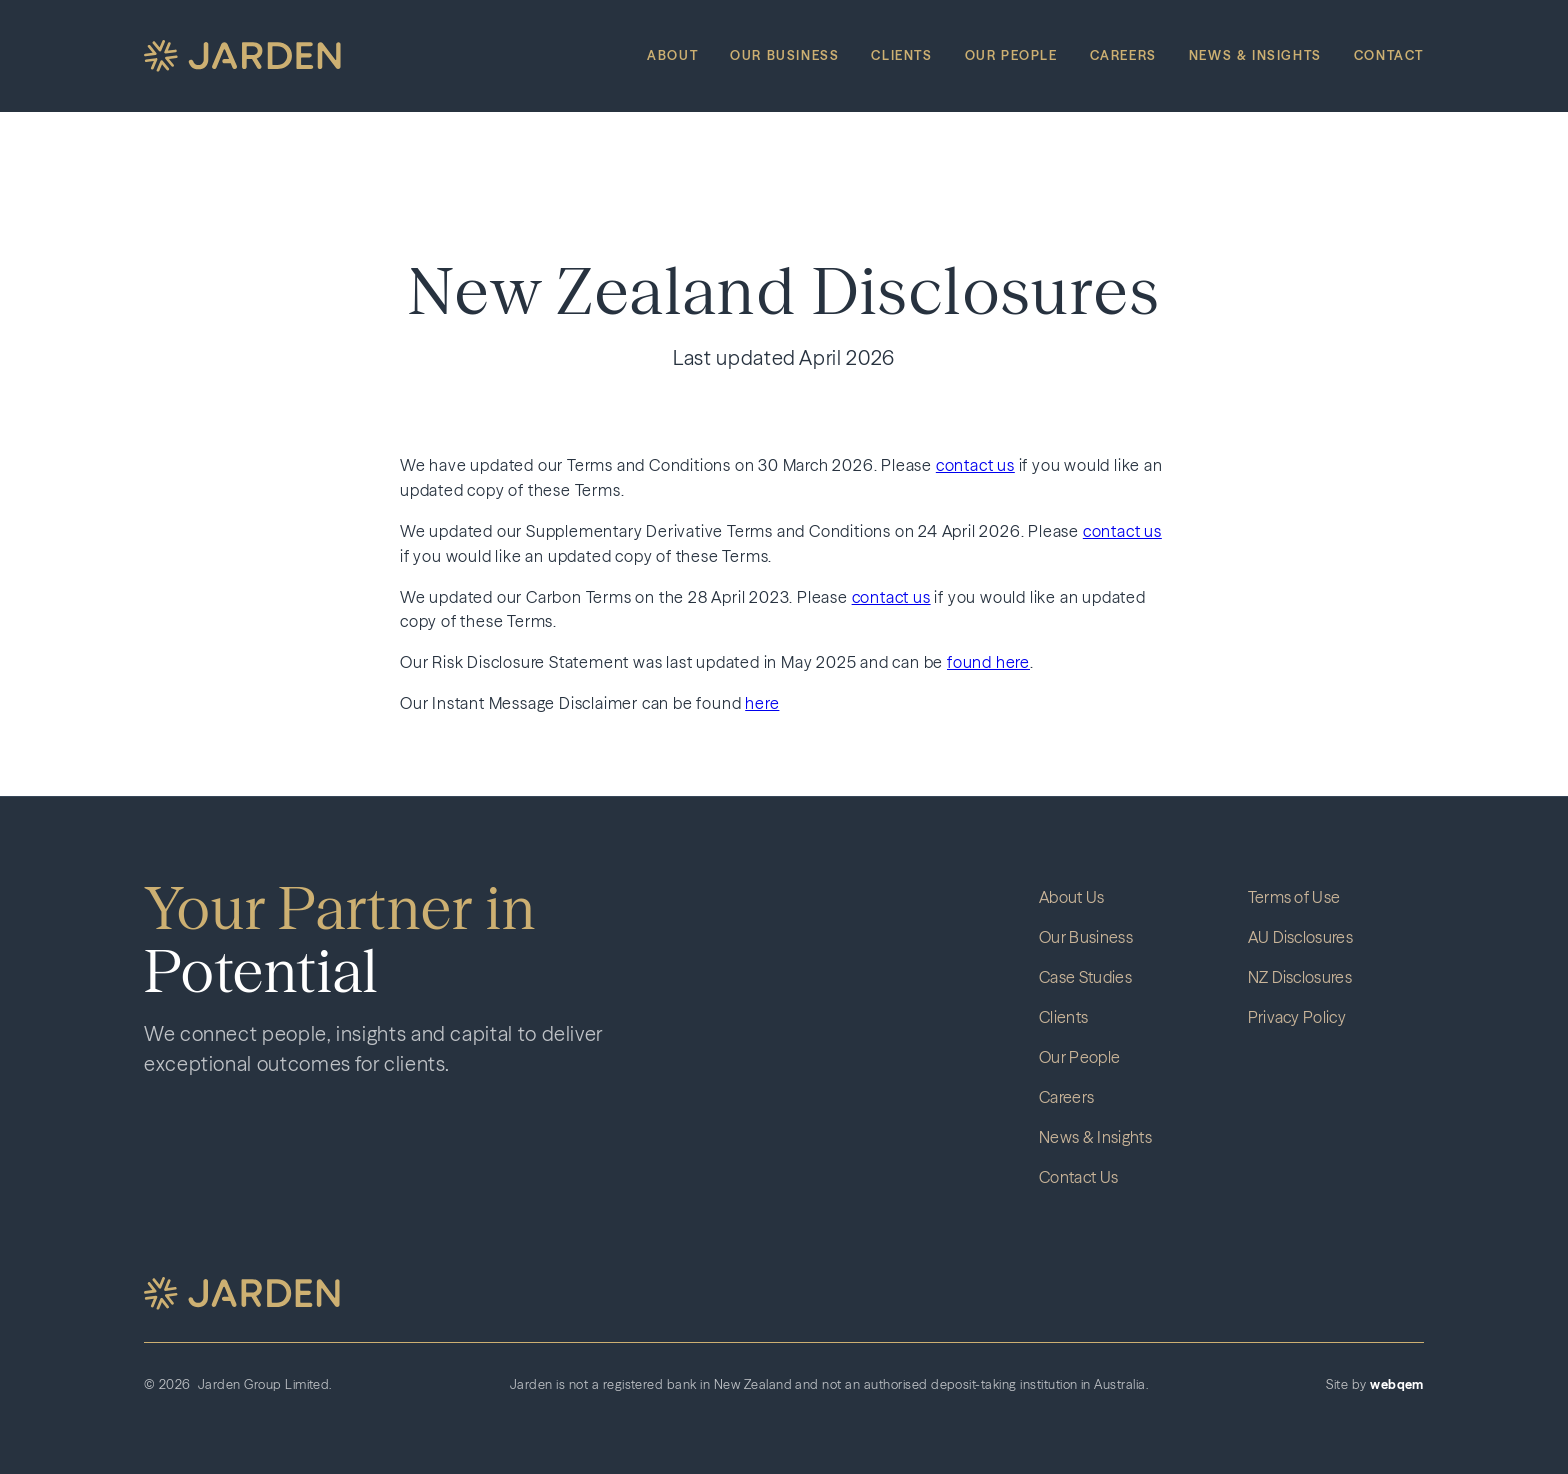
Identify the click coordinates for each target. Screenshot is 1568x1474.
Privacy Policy (1297, 1017)
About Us (1072, 897)
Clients (901, 55)
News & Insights (1255, 55)
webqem (1397, 1384)
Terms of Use (1294, 897)
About (672, 55)
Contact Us (1078, 1177)
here (762, 703)
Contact (1389, 55)
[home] (242, 56)
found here (988, 662)
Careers (1123, 55)
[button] (242, 1293)
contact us (975, 465)
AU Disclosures (1300, 937)
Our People (1011, 55)
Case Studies (1085, 977)
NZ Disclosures (1300, 977)
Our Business (784, 55)
